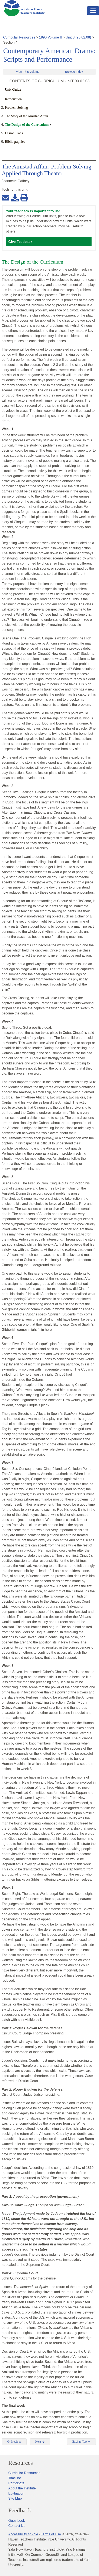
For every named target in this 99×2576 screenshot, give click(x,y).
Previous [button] (14, 2441)
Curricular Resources (19, 37)
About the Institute (22, 2488)
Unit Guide (13, 89)
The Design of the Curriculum (27, 124)
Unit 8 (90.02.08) (78, 37)
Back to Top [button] (81, 2441)
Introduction (13, 99)
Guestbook (16, 2520)
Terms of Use (51, 2534)
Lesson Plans (14, 133)
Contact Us (16, 2526)
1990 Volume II (50, 37)
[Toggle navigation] (93, 10)
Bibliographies (15, 141)
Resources (20, 2462)
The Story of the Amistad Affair (26, 116)
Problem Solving (16, 107)
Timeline (14, 2478)
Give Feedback (20, 242)
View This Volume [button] (28, 71)
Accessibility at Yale (23, 2534)
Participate (16, 2483)
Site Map (15, 2498)
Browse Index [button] (74, 71)
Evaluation (16, 2493)
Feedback (19, 2510)
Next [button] (40, 2441)
